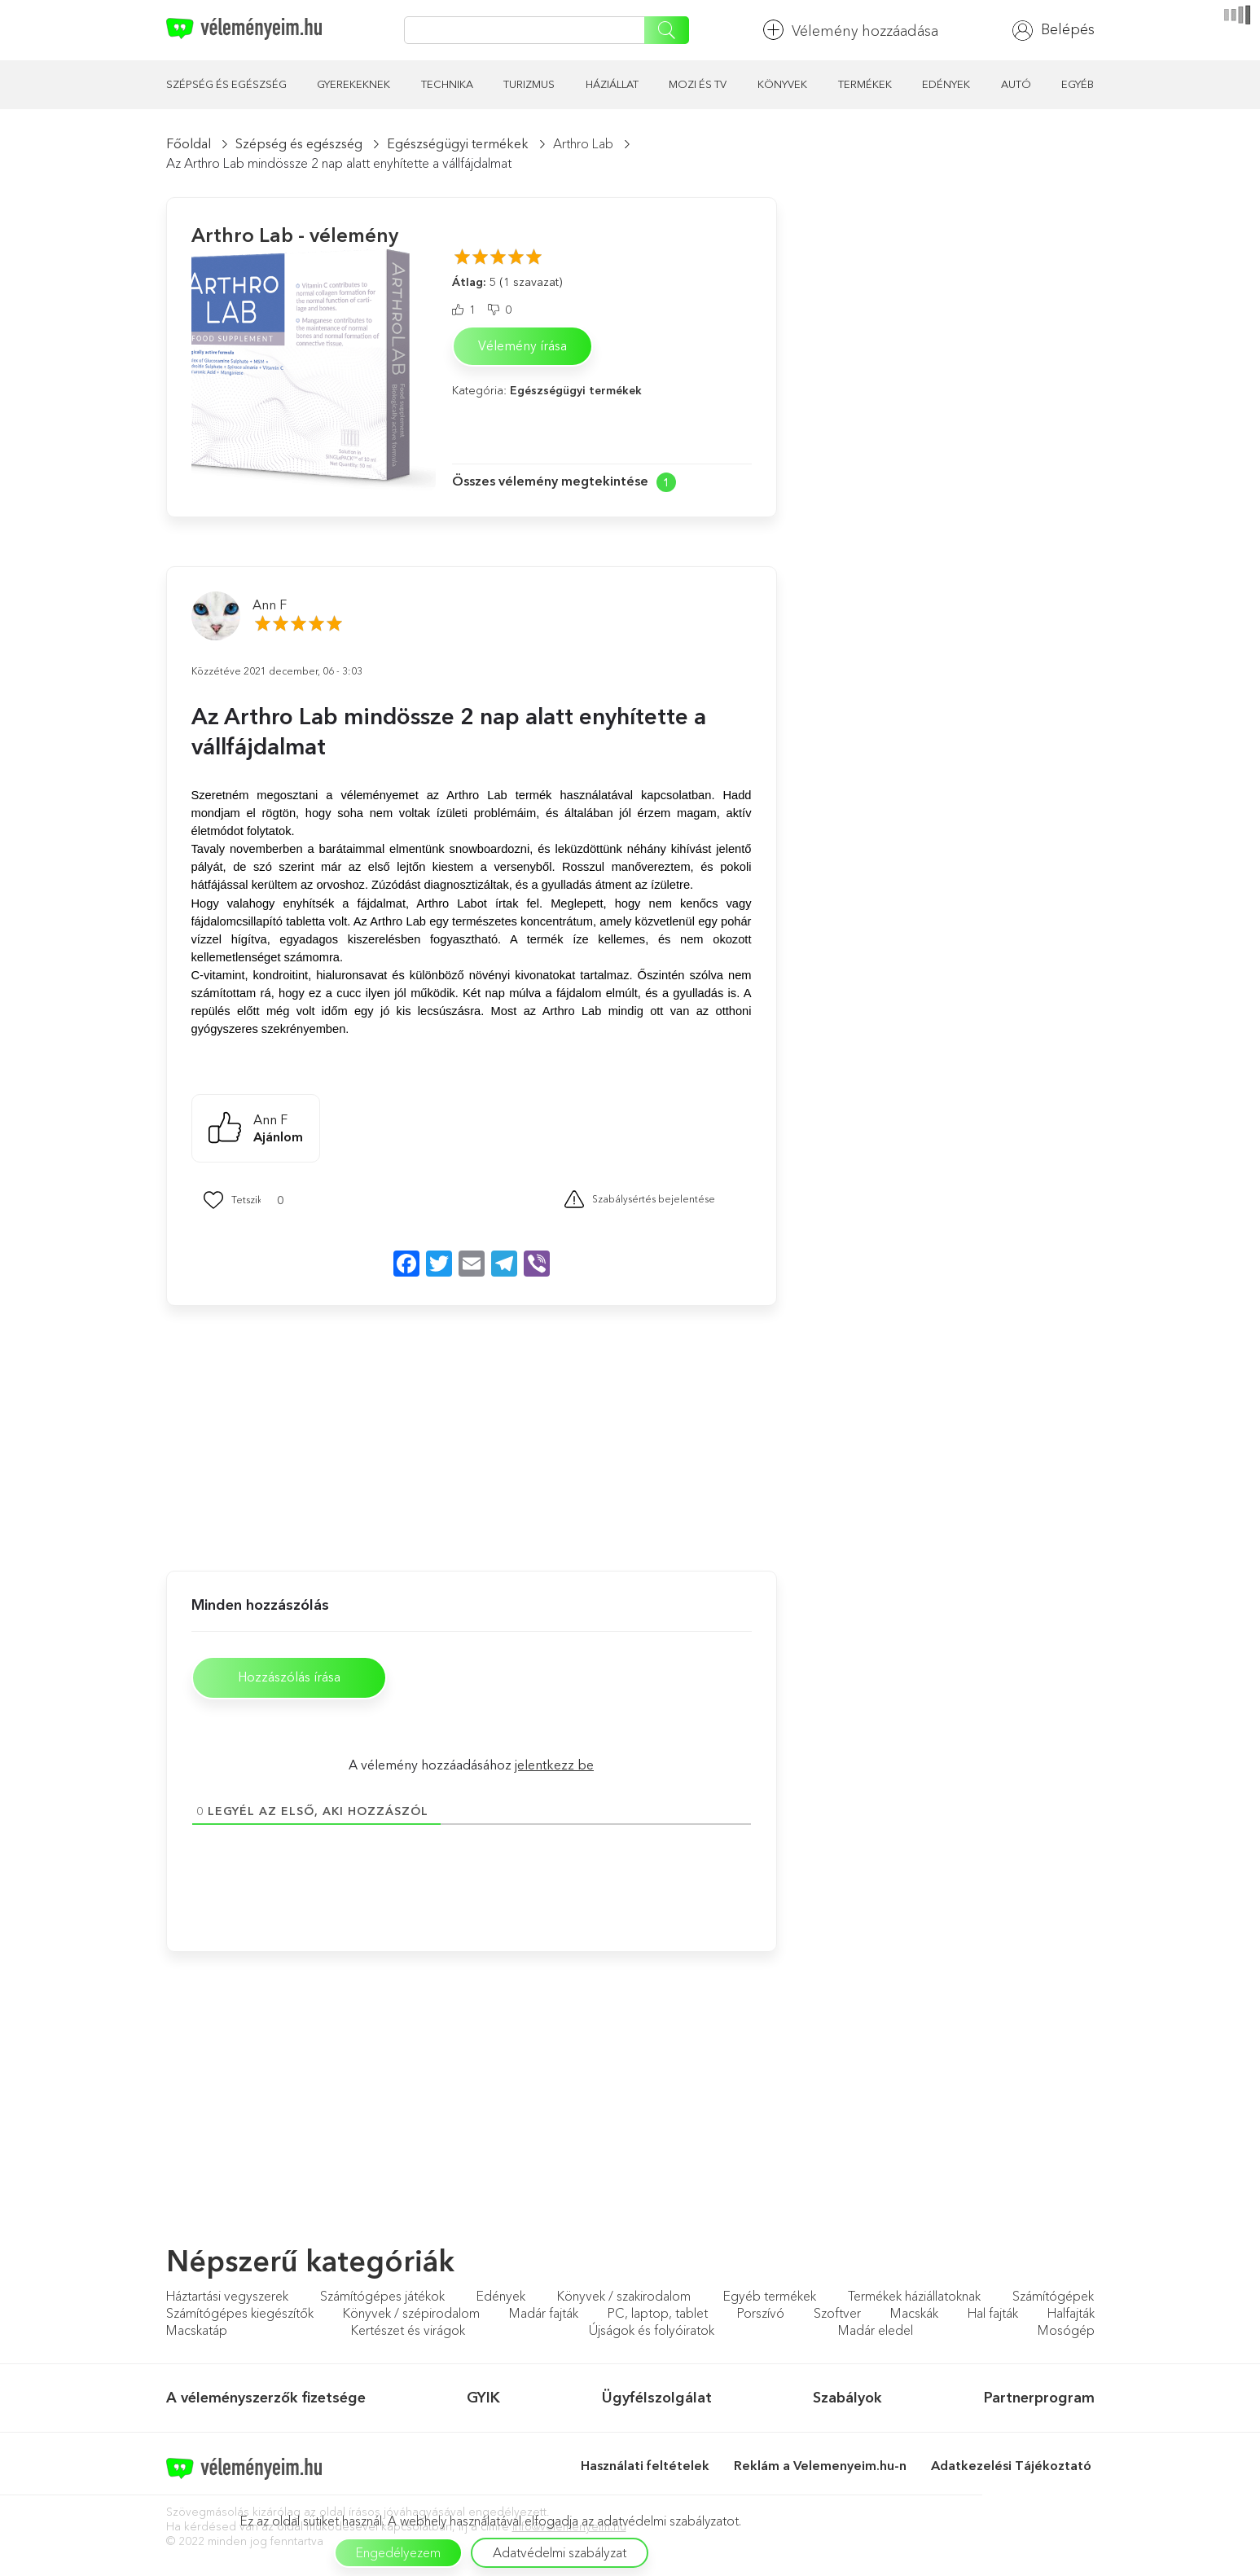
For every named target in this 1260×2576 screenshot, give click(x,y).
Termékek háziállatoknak (914, 2299)
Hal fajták (993, 2316)
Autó (1016, 83)
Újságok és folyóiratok (651, 2333)
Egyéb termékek (769, 2299)
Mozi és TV (698, 83)
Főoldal (188, 143)
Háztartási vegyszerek (227, 2299)
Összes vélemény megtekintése (550, 481)
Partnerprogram (1039, 2400)
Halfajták (1071, 2316)
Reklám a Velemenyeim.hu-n (820, 2468)
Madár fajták (543, 2316)
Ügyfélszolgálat (657, 2400)
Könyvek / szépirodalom (411, 2316)
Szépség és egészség (226, 83)
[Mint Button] (232, 1200)
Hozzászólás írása (297, 1679)
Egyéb (1077, 83)
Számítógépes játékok (382, 2299)
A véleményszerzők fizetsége (266, 2400)
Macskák (914, 2316)
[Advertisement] (312, 1436)
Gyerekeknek (353, 83)
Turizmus (529, 83)
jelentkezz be (554, 1767)
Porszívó (760, 2316)
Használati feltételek (645, 2468)
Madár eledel (875, 2333)
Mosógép (1066, 2333)
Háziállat (612, 83)
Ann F (269, 604)
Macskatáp (196, 2333)
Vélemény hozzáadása (850, 30)
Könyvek (782, 83)
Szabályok (847, 2400)
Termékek (865, 83)
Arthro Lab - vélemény (294, 235)
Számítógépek (1053, 2299)
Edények (946, 83)
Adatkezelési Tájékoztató (1013, 2468)
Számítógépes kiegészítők (240, 2316)
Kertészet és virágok (408, 2333)
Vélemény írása (522, 346)
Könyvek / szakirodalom (624, 2299)
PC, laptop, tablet (658, 2316)
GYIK (483, 2400)
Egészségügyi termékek (458, 143)
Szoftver (837, 2316)
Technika (447, 83)
